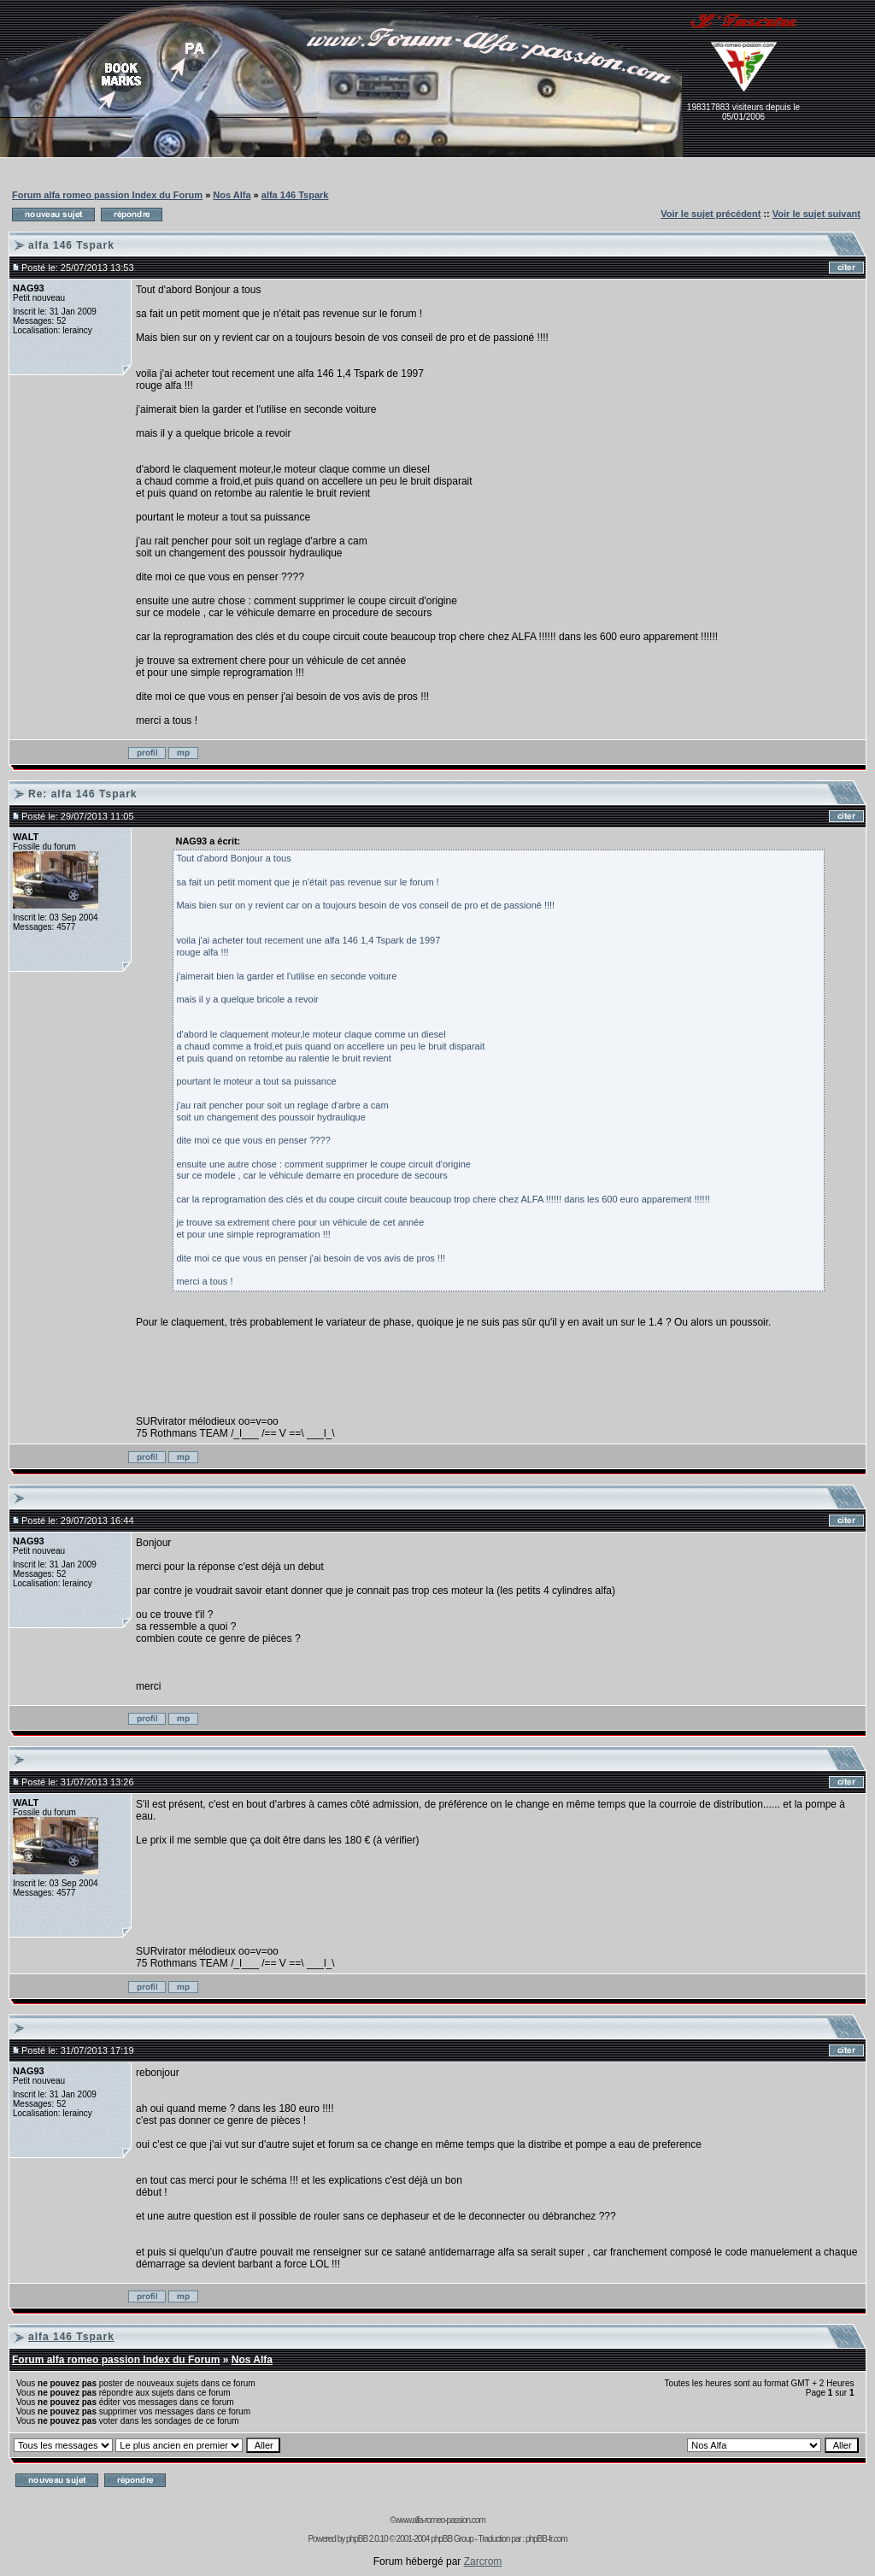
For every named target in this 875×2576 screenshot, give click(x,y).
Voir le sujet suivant (816, 214)
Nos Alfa (231, 195)
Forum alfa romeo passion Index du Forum (107, 195)
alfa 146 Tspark (295, 195)
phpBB (356, 2539)
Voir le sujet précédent (710, 214)
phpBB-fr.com (546, 2539)
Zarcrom (483, 2561)
